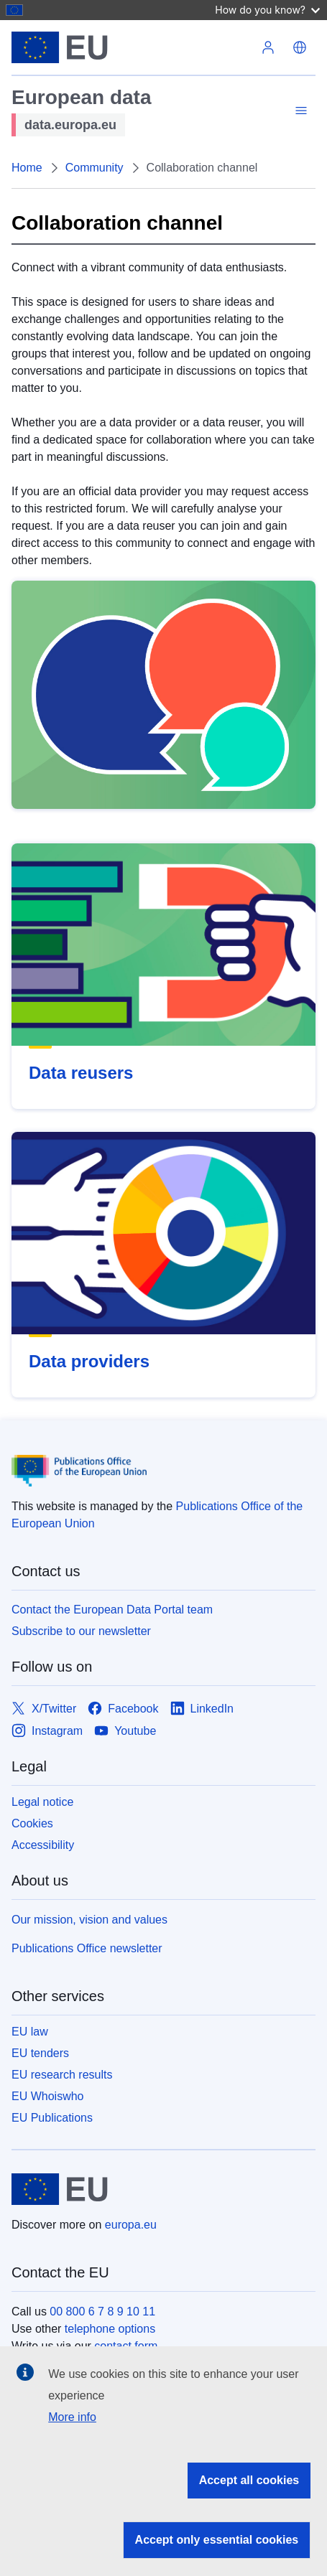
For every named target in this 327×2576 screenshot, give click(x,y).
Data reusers (81, 1072)
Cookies (32, 1823)
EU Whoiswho (47, 2096)
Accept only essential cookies (217, 2540)
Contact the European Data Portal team (112, 1609)
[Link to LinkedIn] (202, 1708)
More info (72, 2417)
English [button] (300, 47)
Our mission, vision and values (89, 1920)
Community (94, 167)
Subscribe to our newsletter (81, 1631)
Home (26, 167)
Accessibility (42, 1845)
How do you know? (267, 10)
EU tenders (40, 2053)
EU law (29, 2031)
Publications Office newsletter (86, 1948)
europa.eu (131, 2225)
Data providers (89, 1361)
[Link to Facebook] (123, 1708)
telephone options (110, 2329)
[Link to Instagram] (47, 1731)
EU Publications (52, 2118)
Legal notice (42, 1802)
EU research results (62, 2075)
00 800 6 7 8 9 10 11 (102, 2311)
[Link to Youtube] (125, 1731)
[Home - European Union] (131, 47)
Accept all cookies (249, 2480)
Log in (268, 47)
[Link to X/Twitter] (43, 1708)
